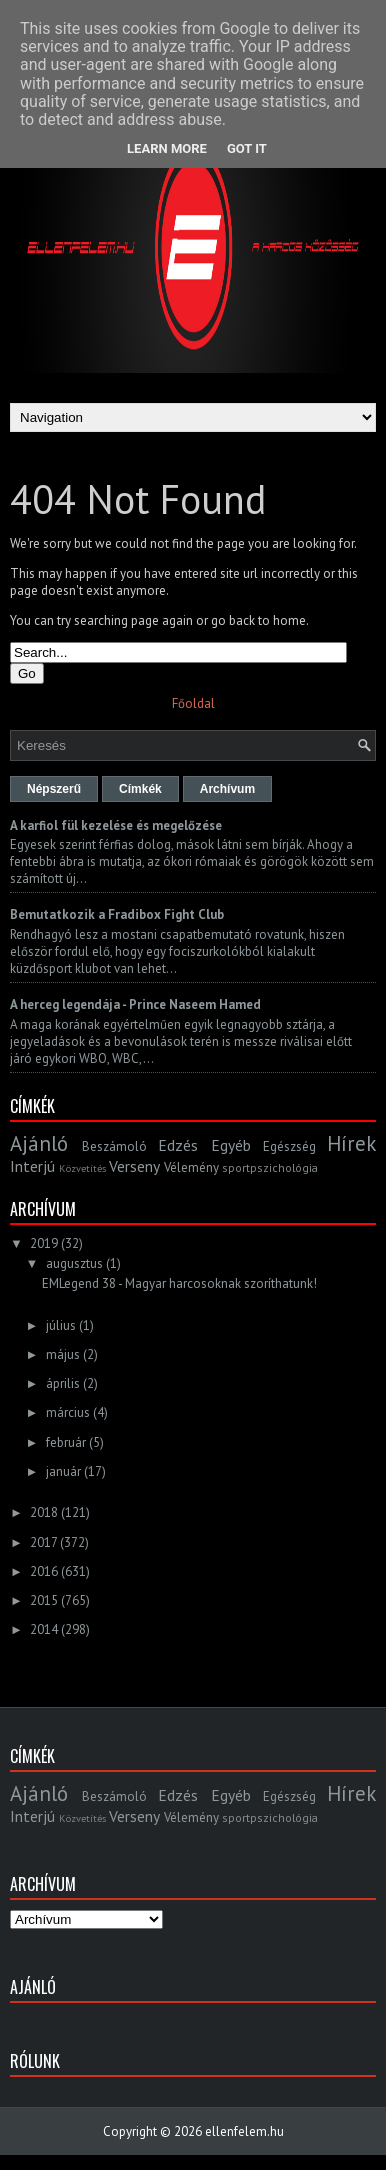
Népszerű (54, 789)
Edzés (178, 1145)
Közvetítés (82, 1168)
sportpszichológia (270, 1167)
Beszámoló (114, 1146)
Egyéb (231, 1145)
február (66, 1442)
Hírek (351, 1143)
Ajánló (39, 1143)
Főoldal (193, 703)
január (63, 1471)
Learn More (167, 148)
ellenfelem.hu (244, 2131)
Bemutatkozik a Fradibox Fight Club (117, 914)
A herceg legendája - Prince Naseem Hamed (135, 1004)
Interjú (32, 1166)
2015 (44, 1600)
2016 (44, 1571)
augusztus (74, 1263)
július (61, 1325)
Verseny (134, 1166)
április (63, 1383)
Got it (247, 148)
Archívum (227, 789)
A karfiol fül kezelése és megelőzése (116, 825)
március (68, 1412)
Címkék (140, 789)
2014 (44, 1629)
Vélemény (191, 1167)
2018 (44, 1512)
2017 (43, 1542)
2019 (44, 1243)
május (63, 1354)
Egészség (289, 1146)
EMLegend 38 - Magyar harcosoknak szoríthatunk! (179, 1283)
